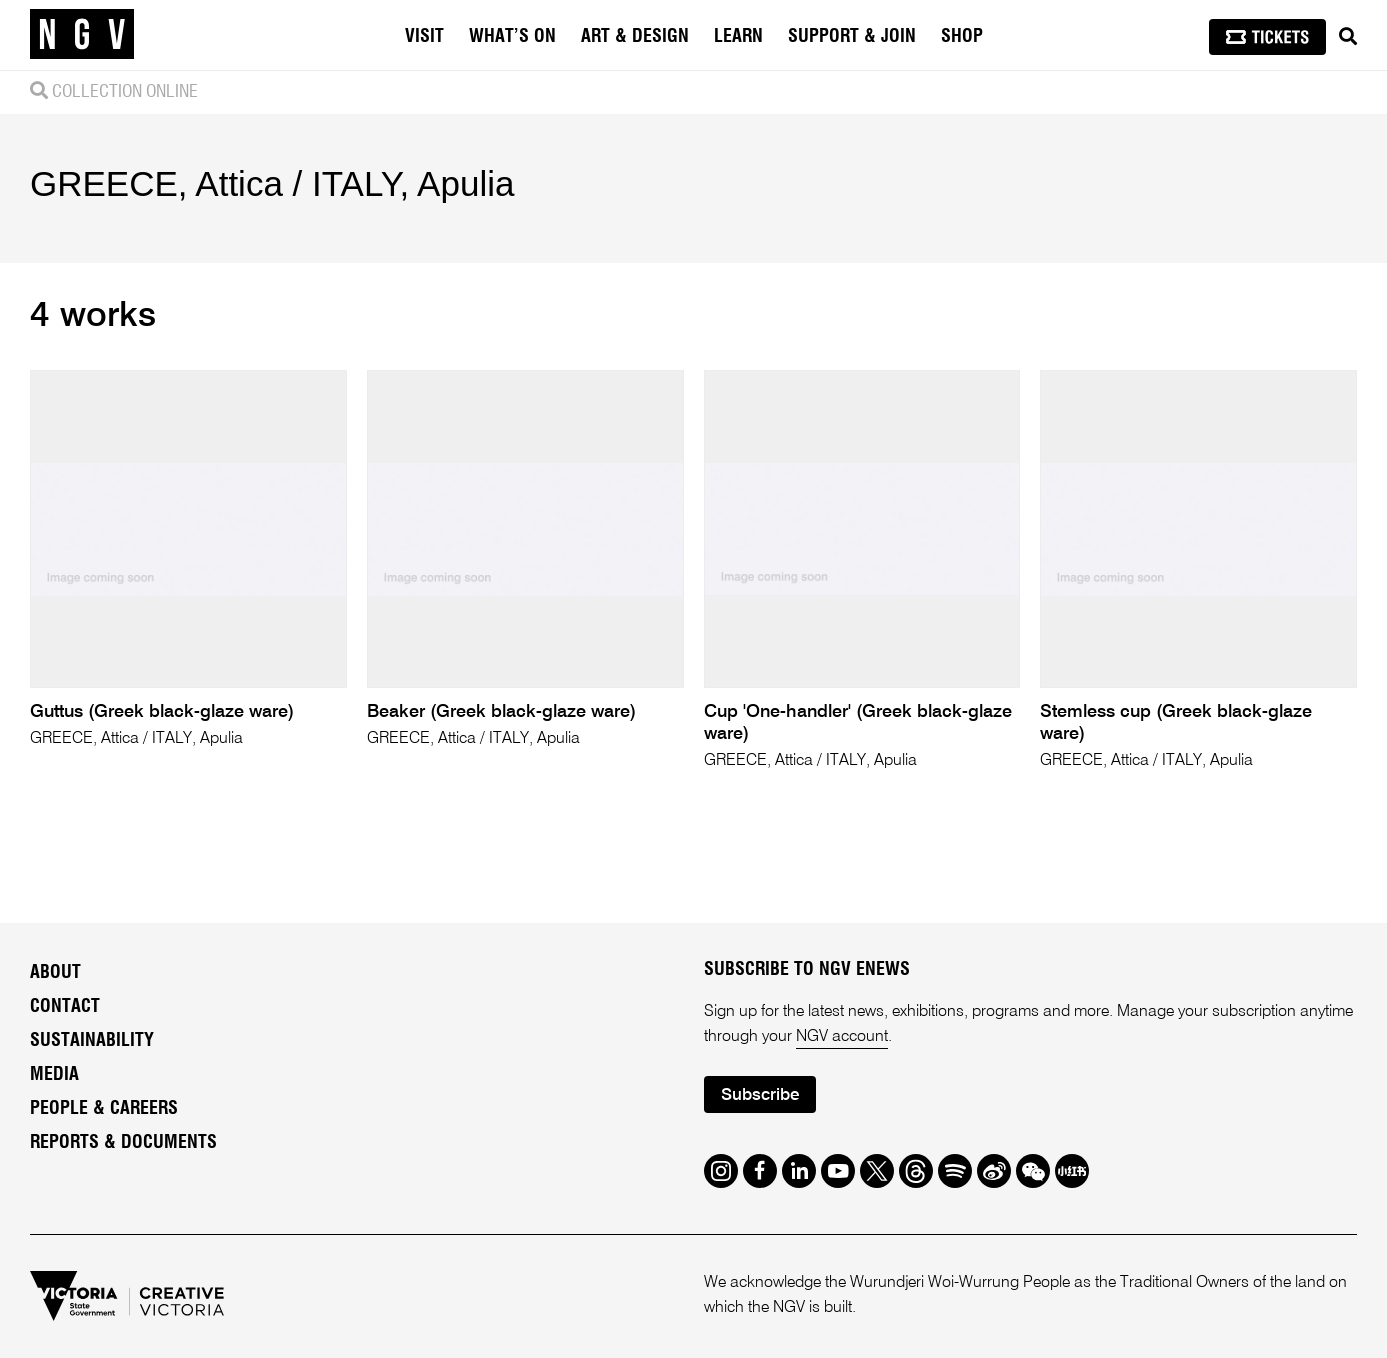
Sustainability (92, 1041)
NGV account (842, 1037)
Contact (65, 1007)
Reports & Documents (123, 1143)
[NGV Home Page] (82, 35)
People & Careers (104, 1109)
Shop (962, 37)
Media (54, 1075)
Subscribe (760, 1095)
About (55, 973)
